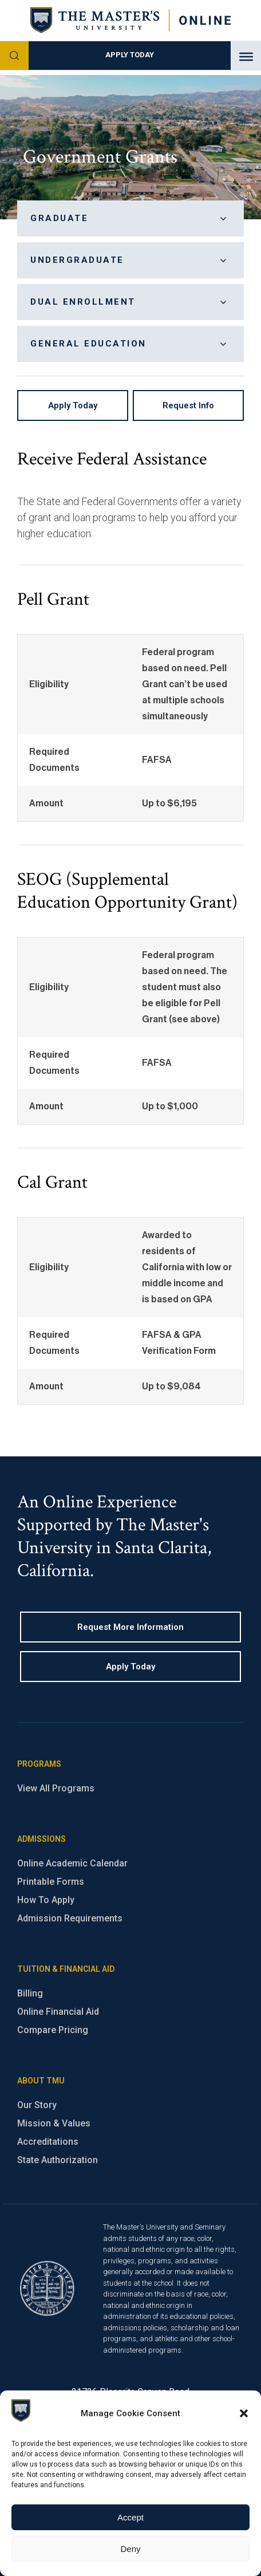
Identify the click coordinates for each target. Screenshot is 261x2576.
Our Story (37, 2105)
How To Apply (45, 1899)
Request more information (130, 1627)
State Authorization (57, 2159)
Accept (130, 2517)
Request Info (188, 405)
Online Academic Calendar (72, 1863)
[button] (244, 2413)
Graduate (130, 218)
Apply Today (129, 54)
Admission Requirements (69, 1918)
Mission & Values (53, 2123)
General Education (130, 344)
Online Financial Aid (58, 2011)
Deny (130, 2549)
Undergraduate (130, 260)
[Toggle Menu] (246, 57)
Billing (30, 1993)
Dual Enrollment (130, 302)
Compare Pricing (52, 2029)
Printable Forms (50, 1881)
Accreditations (47, 2141)
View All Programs (55, 1788)
